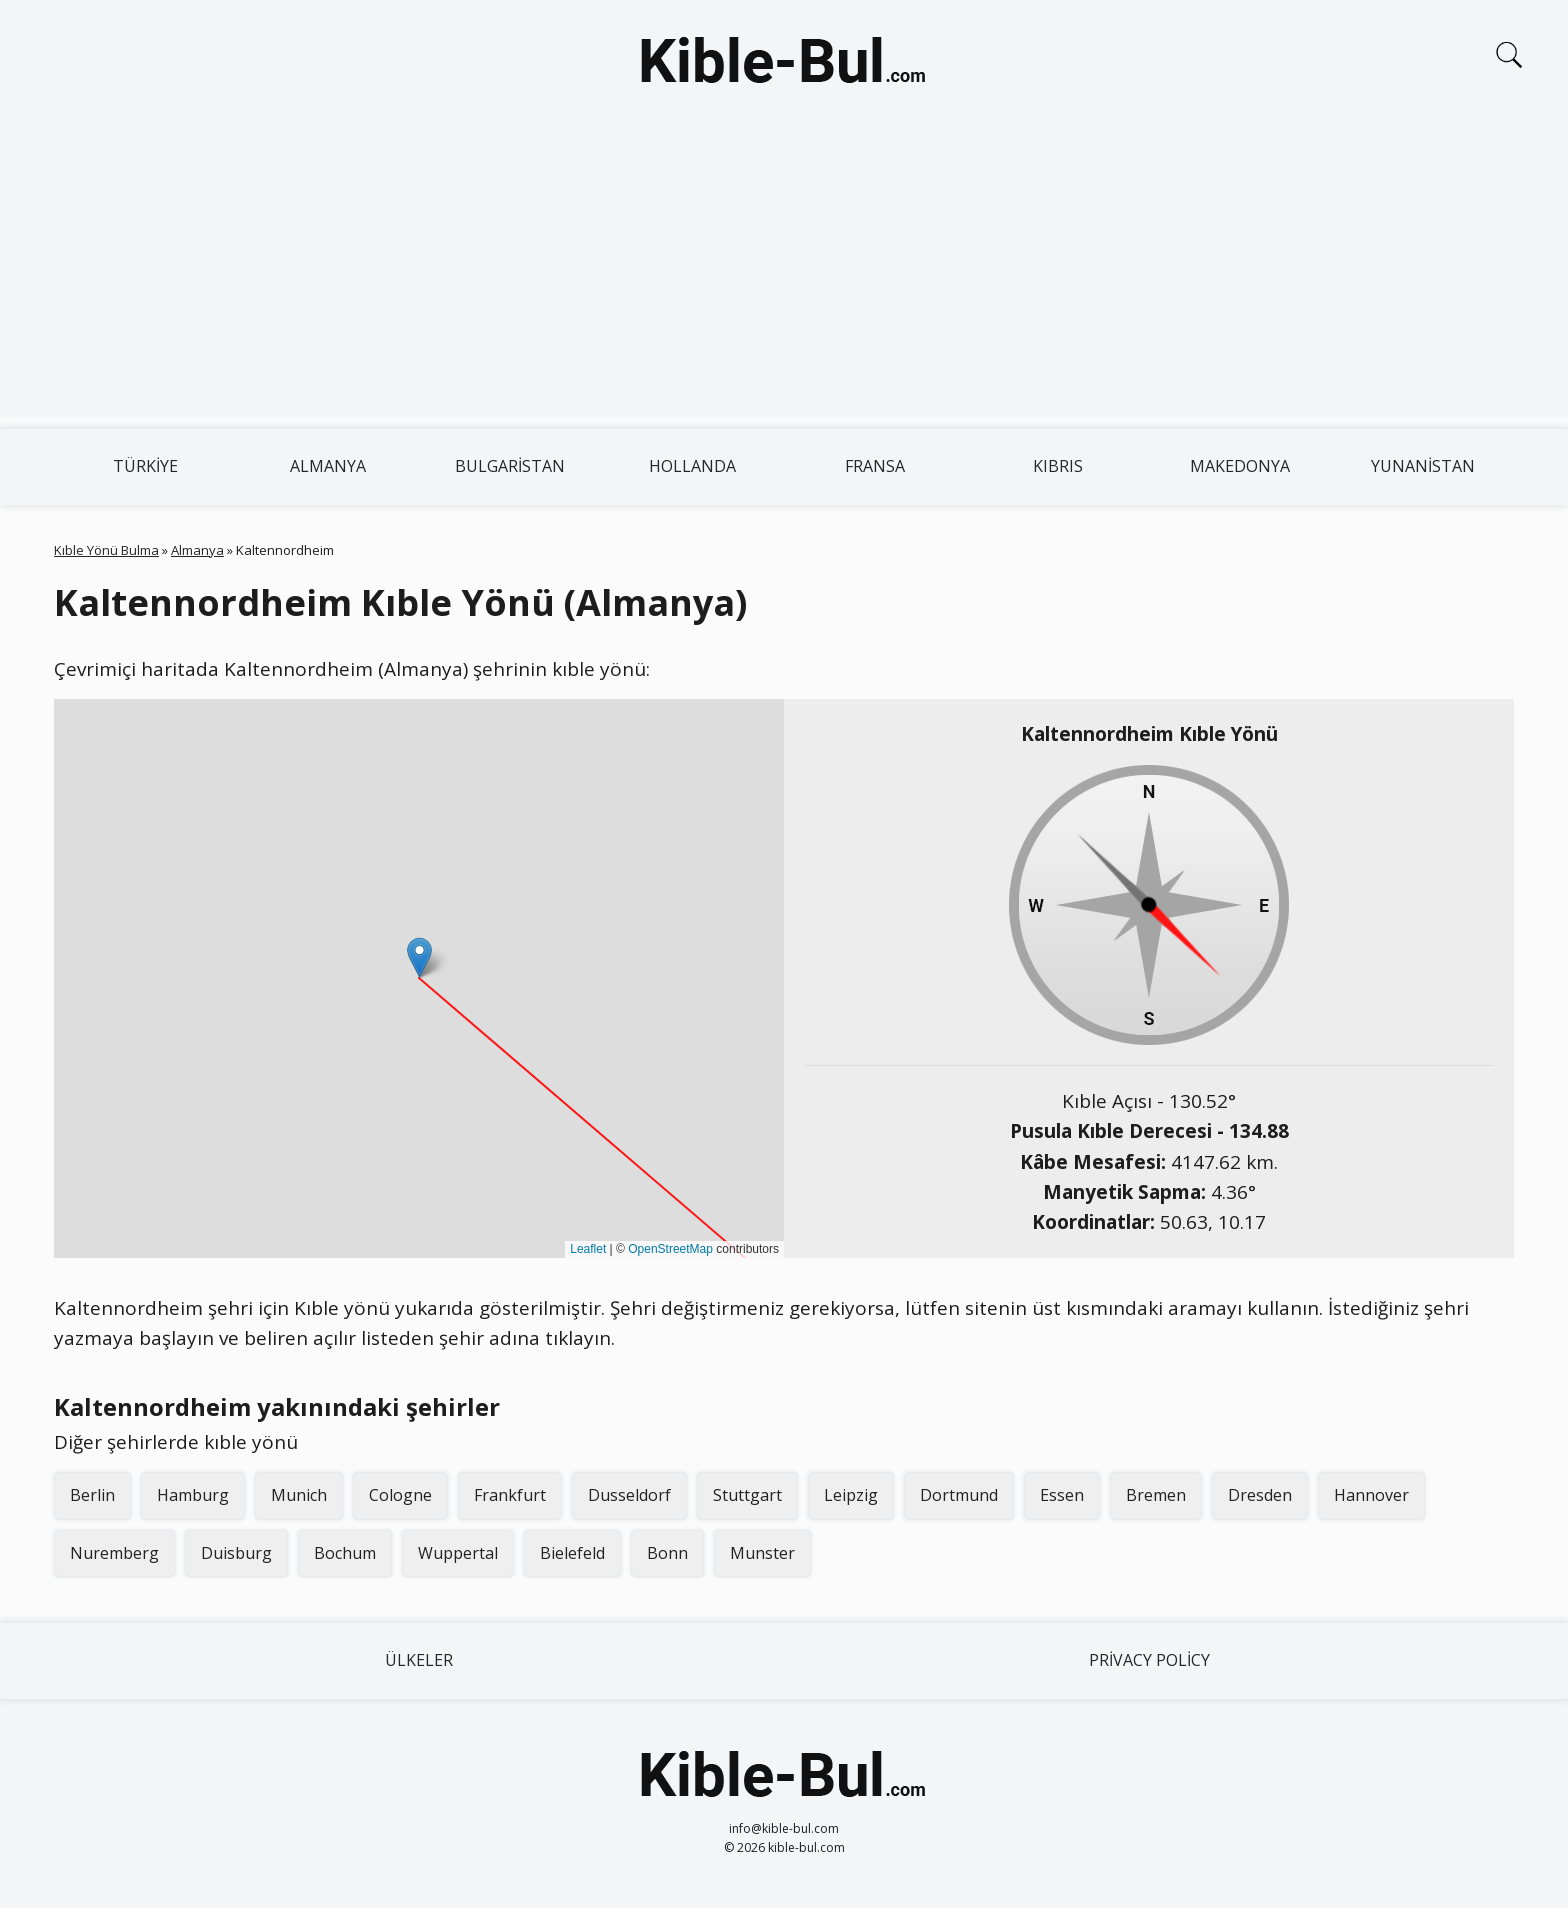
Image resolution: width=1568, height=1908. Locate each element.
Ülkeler (419, 1660)
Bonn (667, 1553)
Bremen (1156, 1495)
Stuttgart (747, 1495)
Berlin (92, 1495)
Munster (762, 1553)
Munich (299, 1495)
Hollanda (692, 466)
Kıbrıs (1058, 466)
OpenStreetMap (670, 1249)
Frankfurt (510, 1495)
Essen (1062, 1495)
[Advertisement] (784, 278)
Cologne (400, 1495)
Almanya (328, 466)
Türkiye (145, 466)
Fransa (875, 466)
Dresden (1260, 1495)
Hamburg (193, 1495)
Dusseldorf (629, 1495)
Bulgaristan (510, 466)
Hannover (1371, 1495)
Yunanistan (1423, 466)
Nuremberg (114, 1553)
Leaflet (588, 1249)
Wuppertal (458, 1553)
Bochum (345, 1553)
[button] (419, 957)
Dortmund (959, 1495)
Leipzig (851, 1495)
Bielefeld (572, 1553)
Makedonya (1240, 466)
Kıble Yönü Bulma (106, 550)
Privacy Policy (1149, 1660)
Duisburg (236, 1553)
